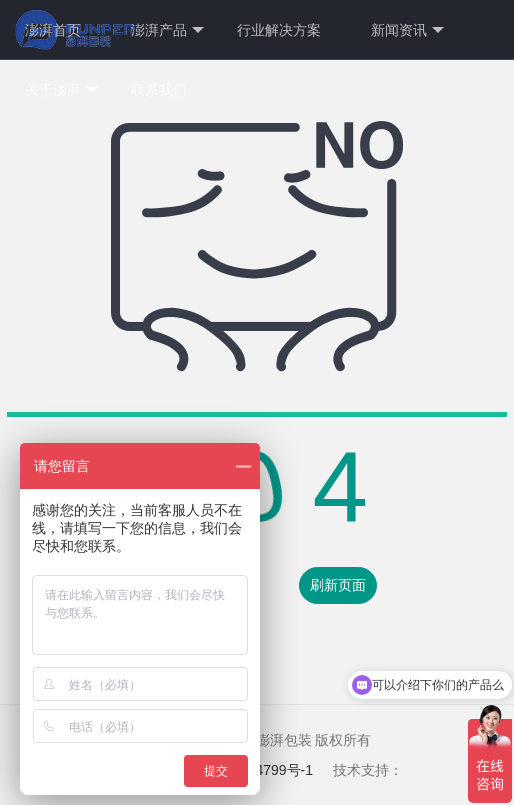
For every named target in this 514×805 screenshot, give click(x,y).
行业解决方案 (279, 30)
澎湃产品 (167, 30)
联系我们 (159, 90)
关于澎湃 (61, 90)
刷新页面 (338, 585)
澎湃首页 (53, 30)
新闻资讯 (407, 30)
